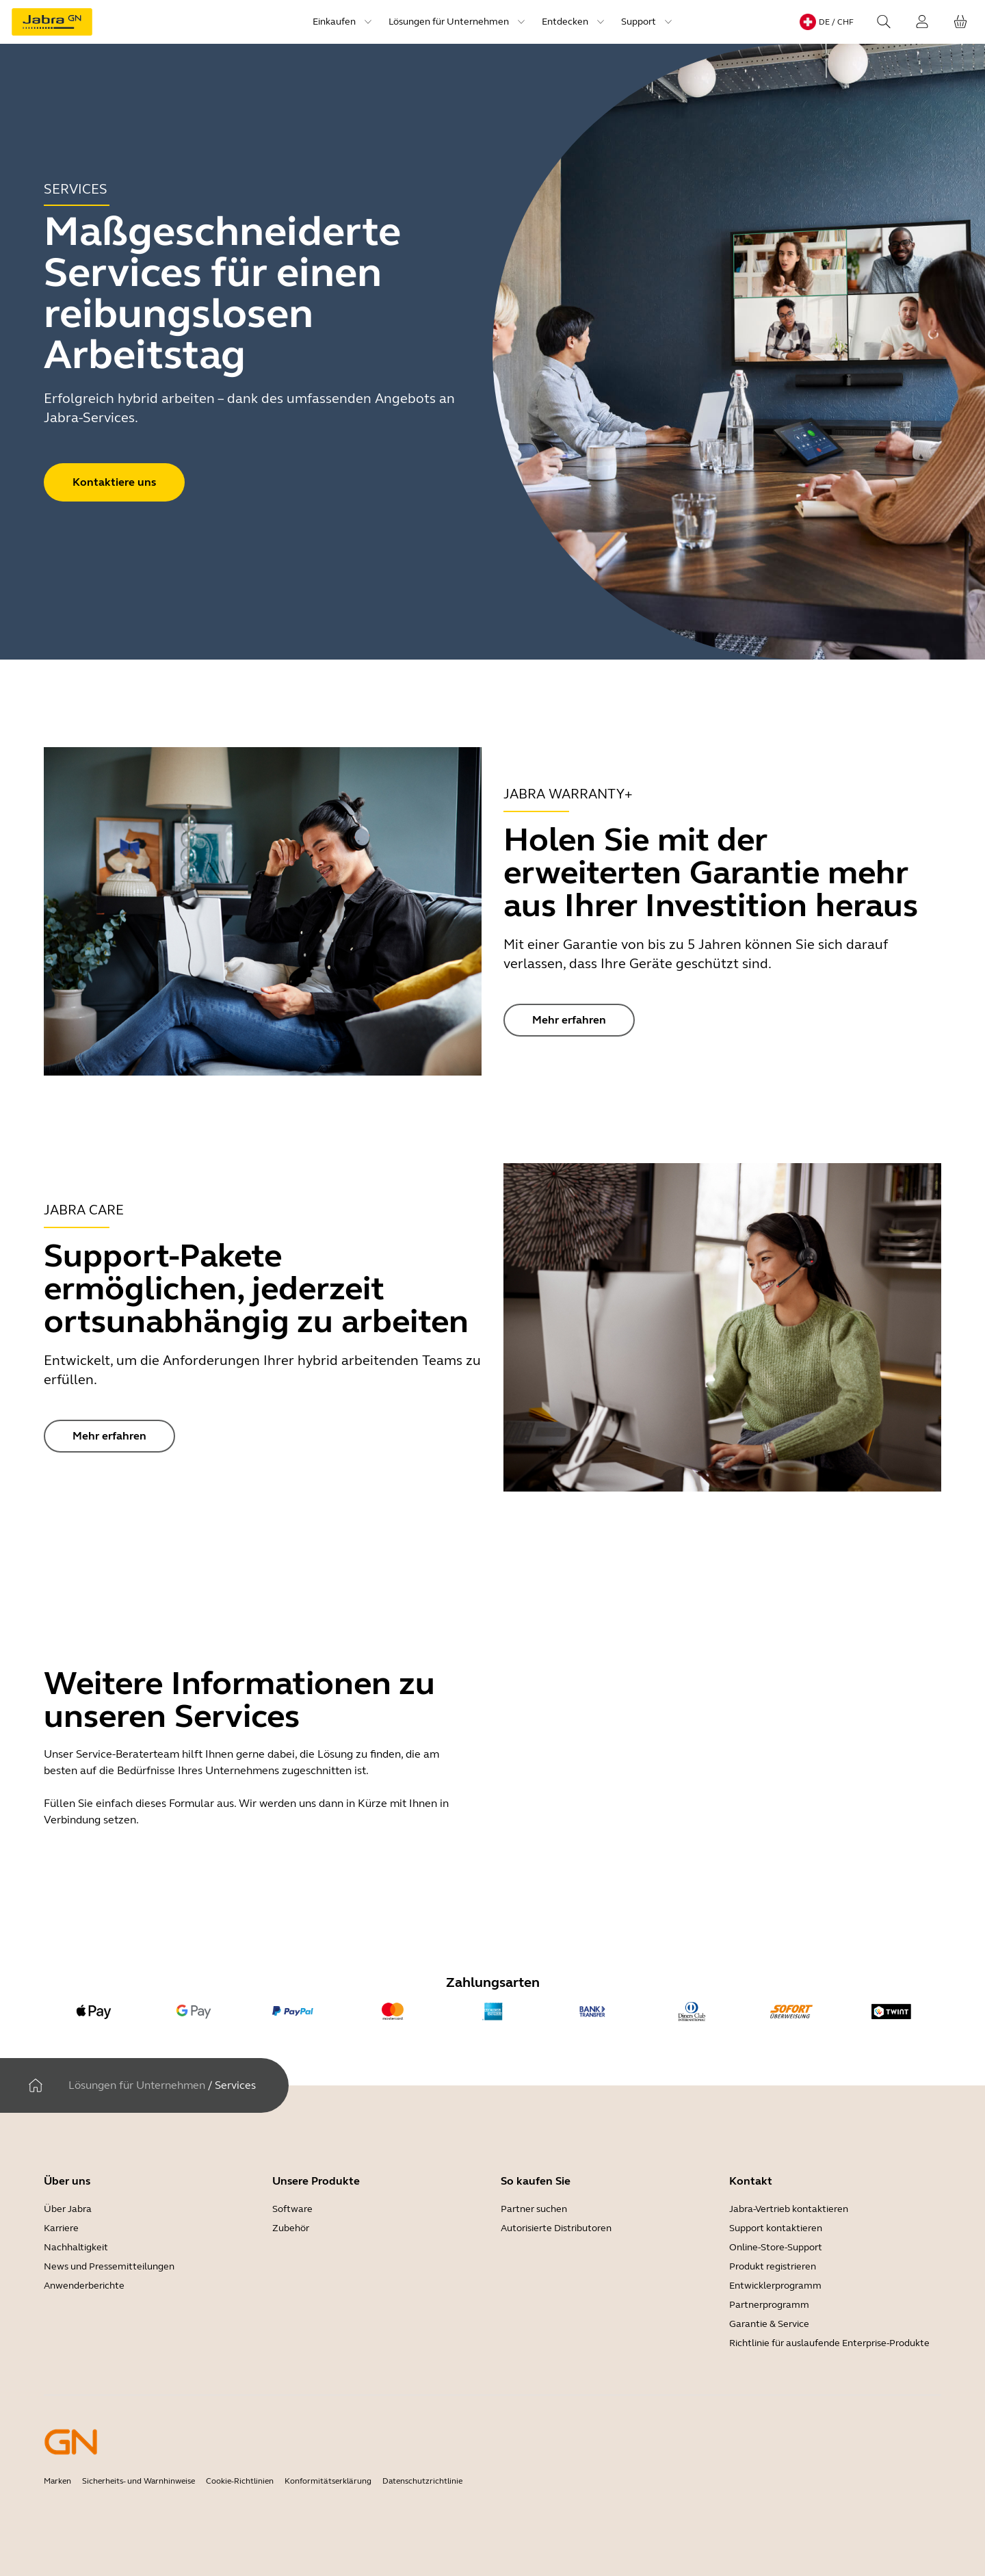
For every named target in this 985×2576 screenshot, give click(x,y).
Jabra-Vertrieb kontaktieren (788, 2209)
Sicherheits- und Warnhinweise (138, 2481)
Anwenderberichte (84, 2285)
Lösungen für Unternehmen (136, 2085)
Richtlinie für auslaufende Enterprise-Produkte (829, 2343)
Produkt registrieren (772, 2266)
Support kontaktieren (775, 2228)
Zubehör (290, 2228)
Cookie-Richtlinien (240, 2481)
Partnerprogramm (769, 2305)
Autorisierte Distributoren (556, 2228)
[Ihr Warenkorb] (960, 21)
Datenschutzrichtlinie (422, 2481)
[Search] (883, 21)
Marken (57, 2481)
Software (292, 2209)
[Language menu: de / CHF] (826, 21)
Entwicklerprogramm (775, 2285)
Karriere (61, 2228)
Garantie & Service (769, 2324)
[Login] (922, 21)
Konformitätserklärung (328, 2481)
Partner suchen (534, 2209)
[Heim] (35, 2085)
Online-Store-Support (775, 2247)
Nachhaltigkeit (76, 2247)
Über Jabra (68, 2209)
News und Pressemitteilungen (109, 2266)
